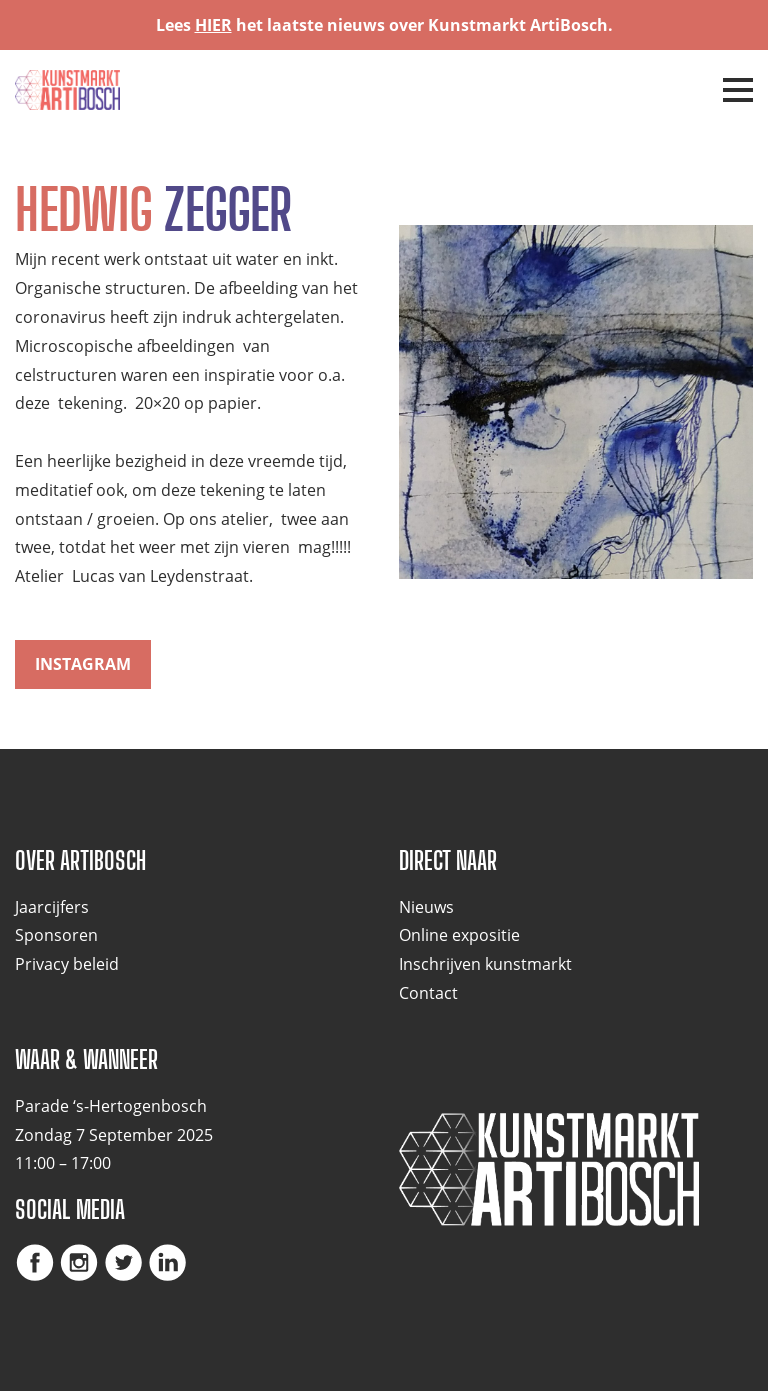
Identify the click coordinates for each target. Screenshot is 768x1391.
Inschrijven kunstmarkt (485, 964)
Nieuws (426, 907)
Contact (428, 993)
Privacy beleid (67, 964)
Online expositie (459, 935)
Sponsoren (56, 935)
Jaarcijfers (52, 907)
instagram (83, 664)
